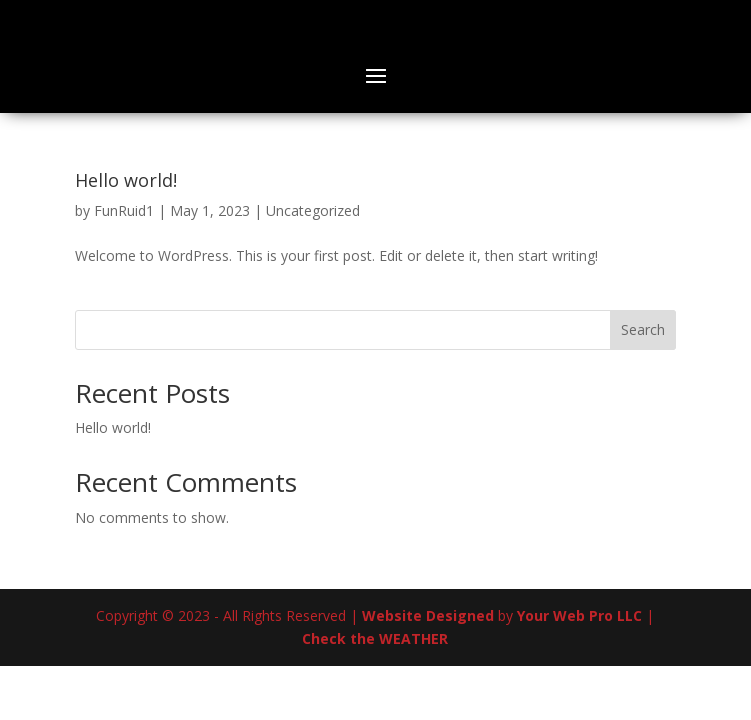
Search (643, 329)
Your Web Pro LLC (579, 615)
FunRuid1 (124, 210)
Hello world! (126, 180)
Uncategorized (313, 210)
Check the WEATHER (375, 638)
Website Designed (428, 615)
